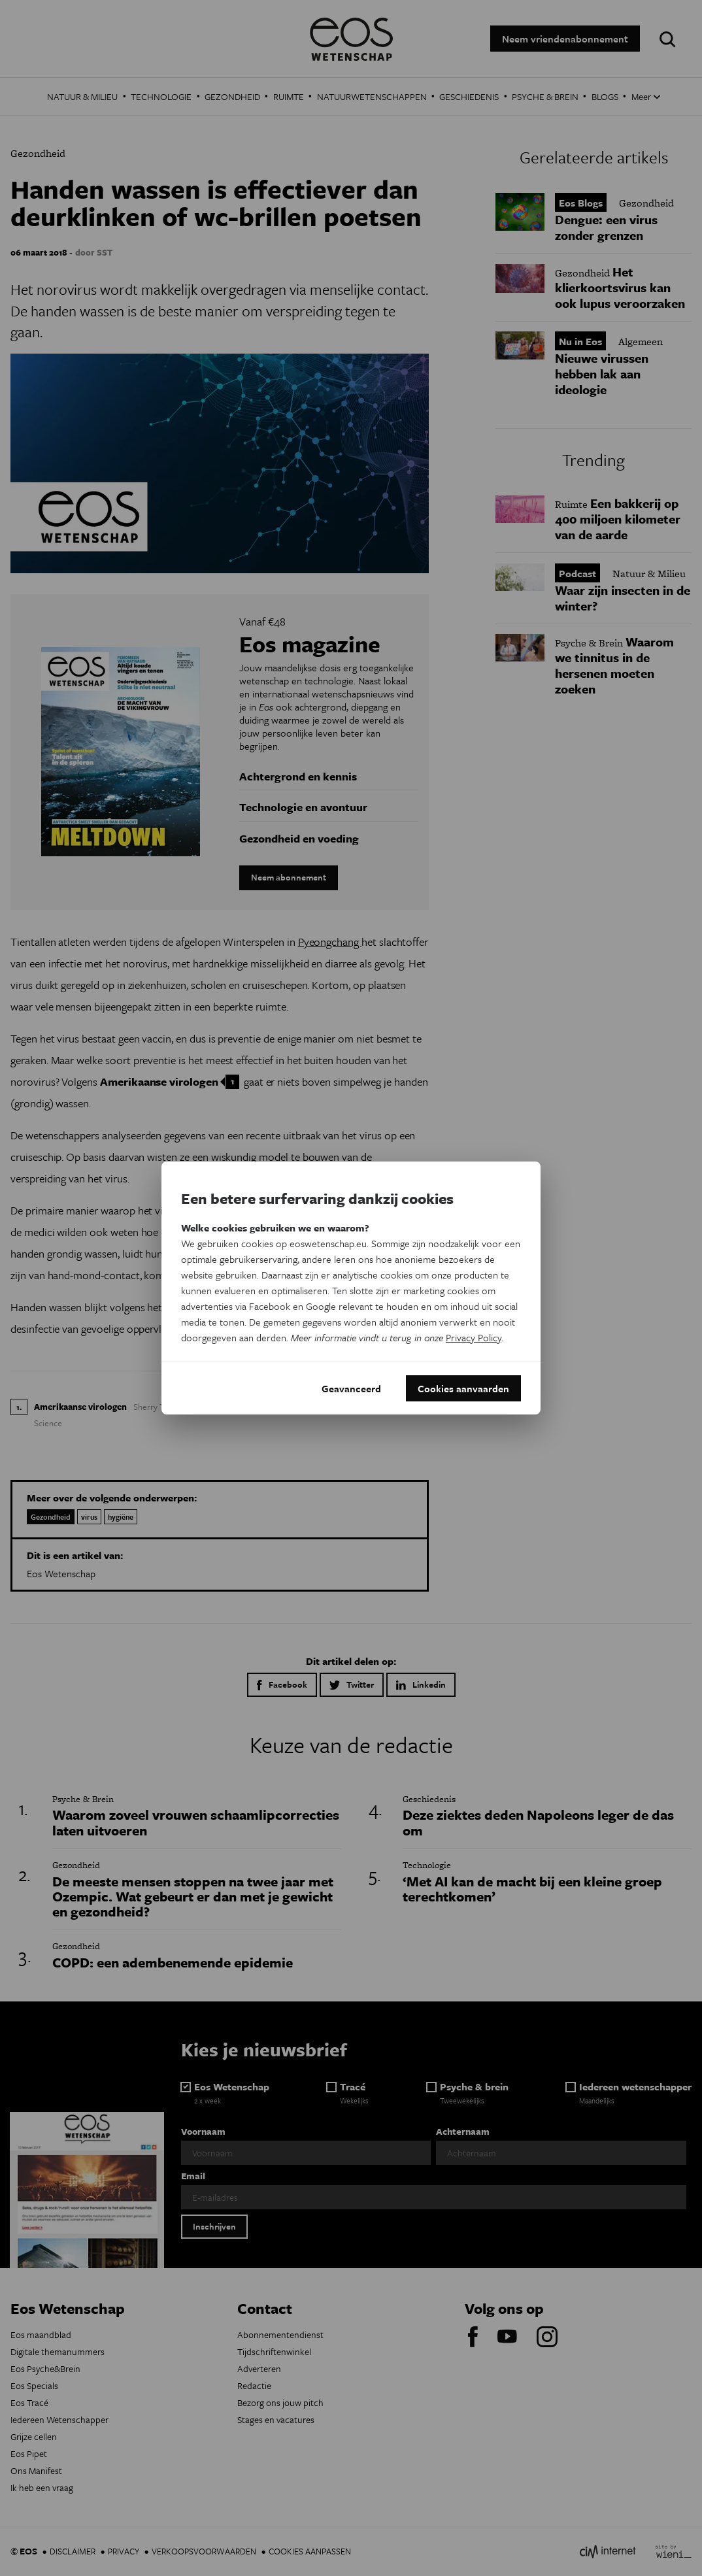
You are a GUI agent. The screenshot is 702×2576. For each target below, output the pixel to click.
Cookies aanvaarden (463, 1388)
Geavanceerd (351, 1388)
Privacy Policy (473, 1337)
